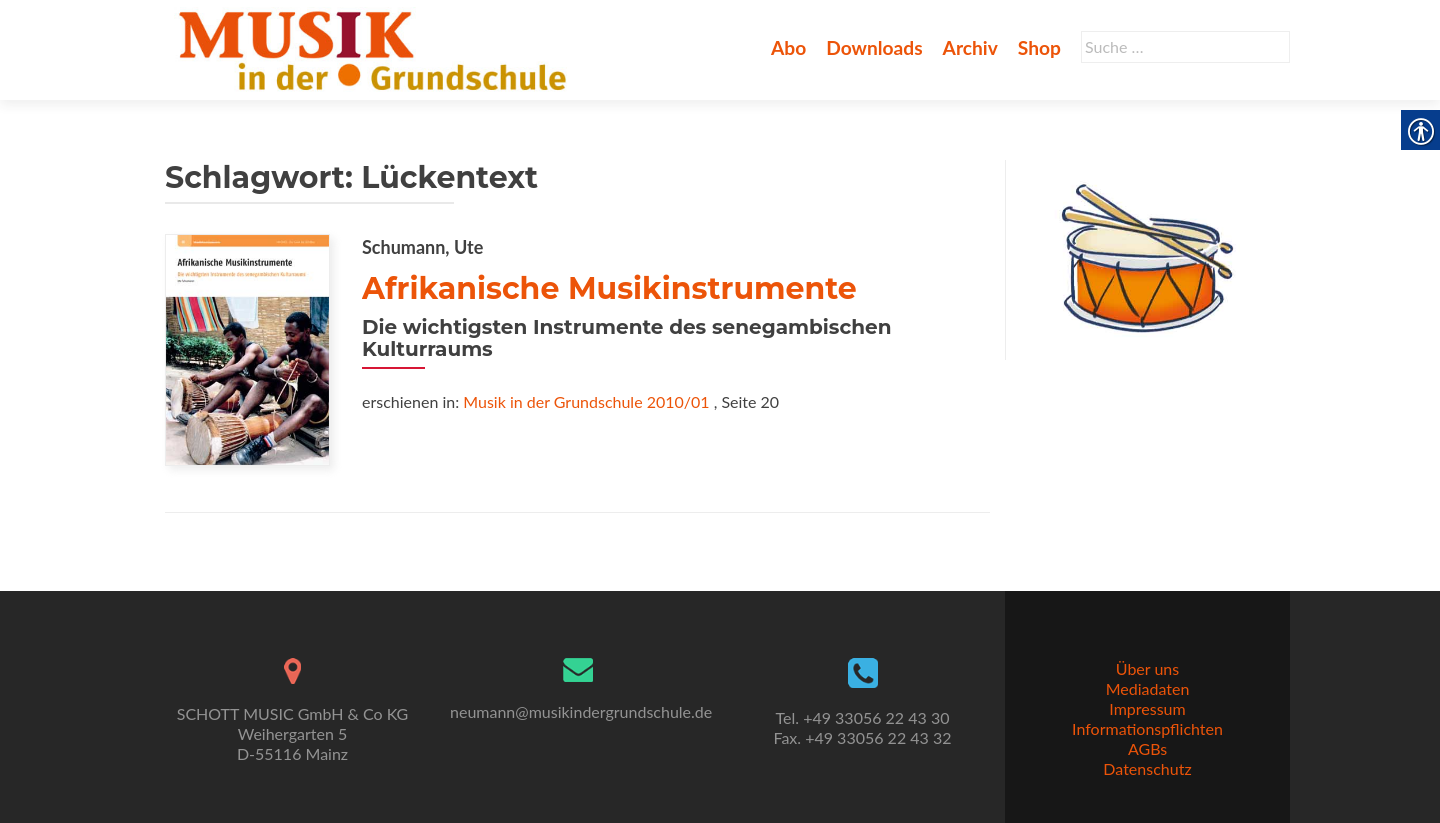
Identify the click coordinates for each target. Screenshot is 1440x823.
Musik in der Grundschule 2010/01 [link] (586, 401)
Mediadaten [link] (1148, 688)
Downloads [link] (874, 47)
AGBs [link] (1147, 748)
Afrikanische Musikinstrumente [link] (609, 288)
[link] (376, 48)
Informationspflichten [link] (1147, 728)
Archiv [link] (970, 47)
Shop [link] (1039, 47)
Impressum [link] (1147, 708)
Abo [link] (788, 47)
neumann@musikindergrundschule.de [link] (581, 711)
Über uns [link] (1147, 668)
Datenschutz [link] (1147, 768)
